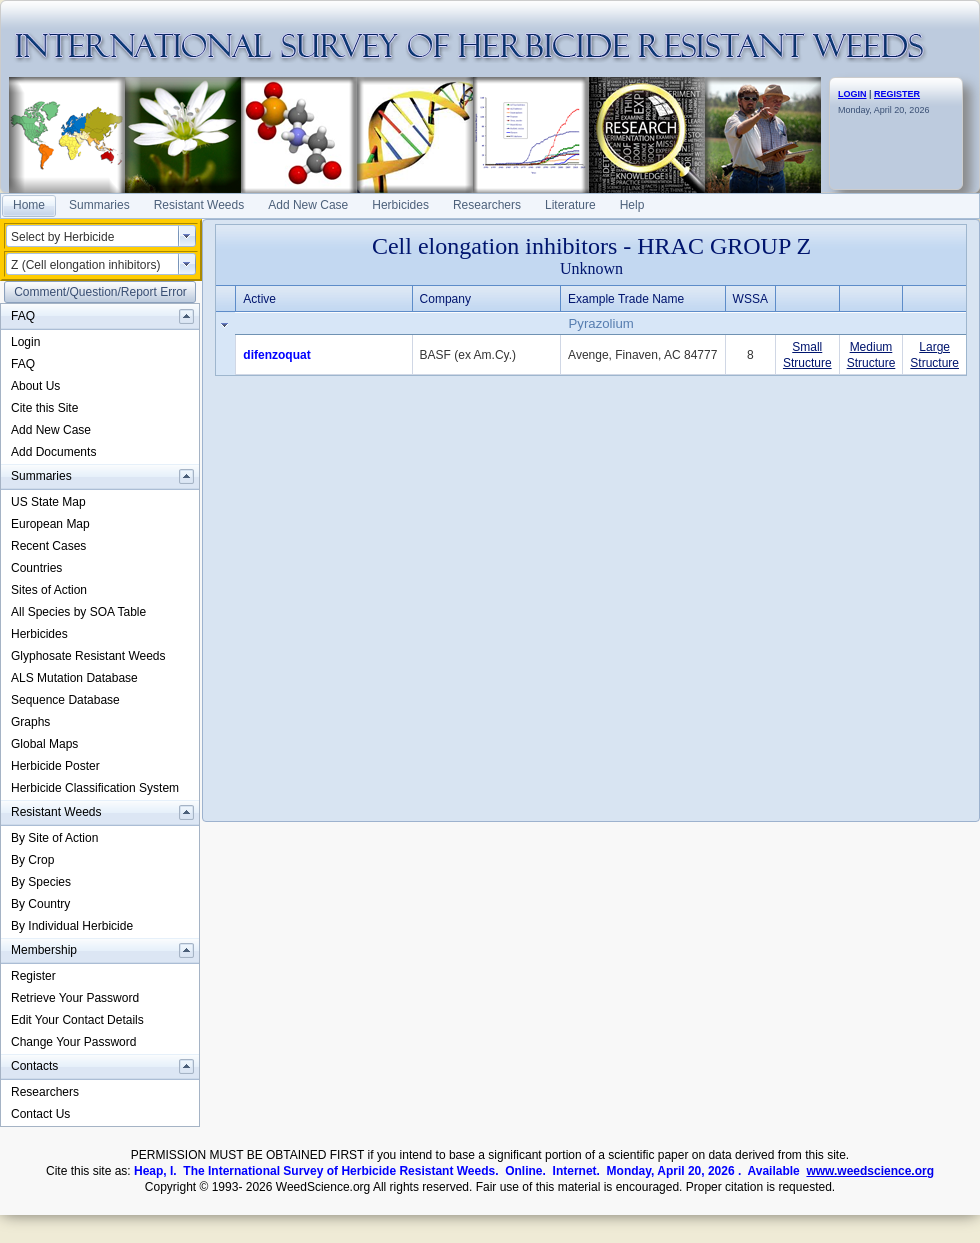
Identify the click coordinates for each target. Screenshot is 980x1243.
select (187, 236)
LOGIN (852, 94)
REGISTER (897, 94)
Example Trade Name (626, 299)
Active (259, 299)
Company (445, 299)
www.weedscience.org (870, 1171)
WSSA (750, 299)
